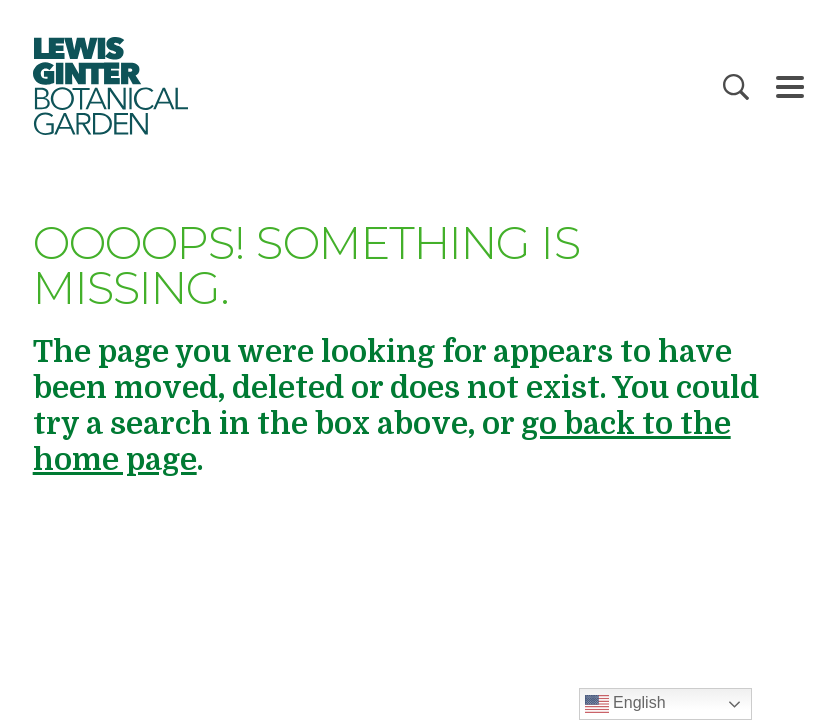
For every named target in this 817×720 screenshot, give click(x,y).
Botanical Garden (110, 86)
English (625, 704)
